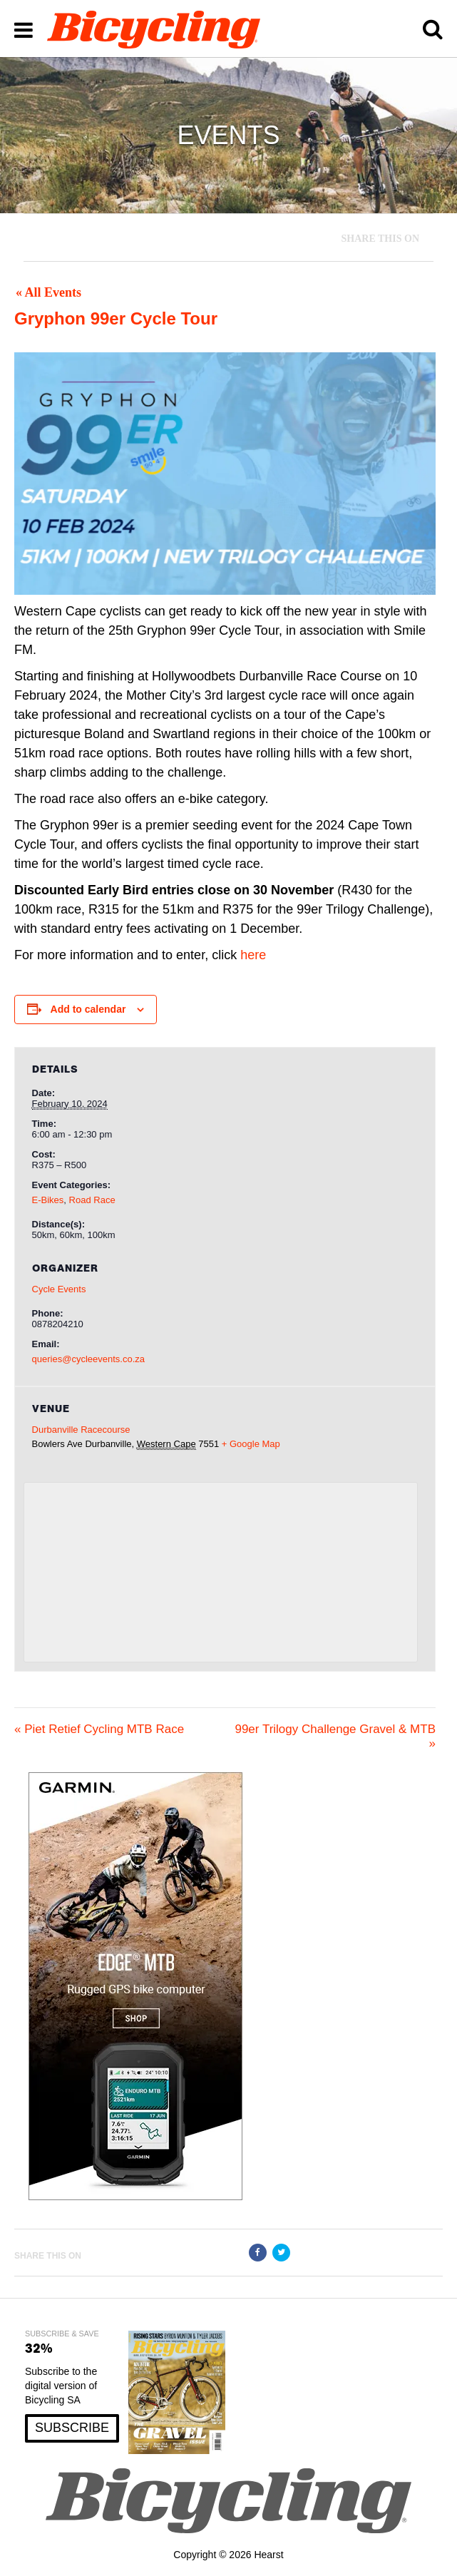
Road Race (92, 1200)
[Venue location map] (221, 1572)
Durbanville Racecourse (81, 1429)
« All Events (48, 292)
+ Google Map (251, 1443)
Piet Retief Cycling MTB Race (99, 1729)
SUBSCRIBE (72, 2428)
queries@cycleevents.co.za (88, 1359)
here (253, 955)
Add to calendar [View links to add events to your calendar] (88, 1009)
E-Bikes (48, 1200)
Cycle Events (59, 1289)
